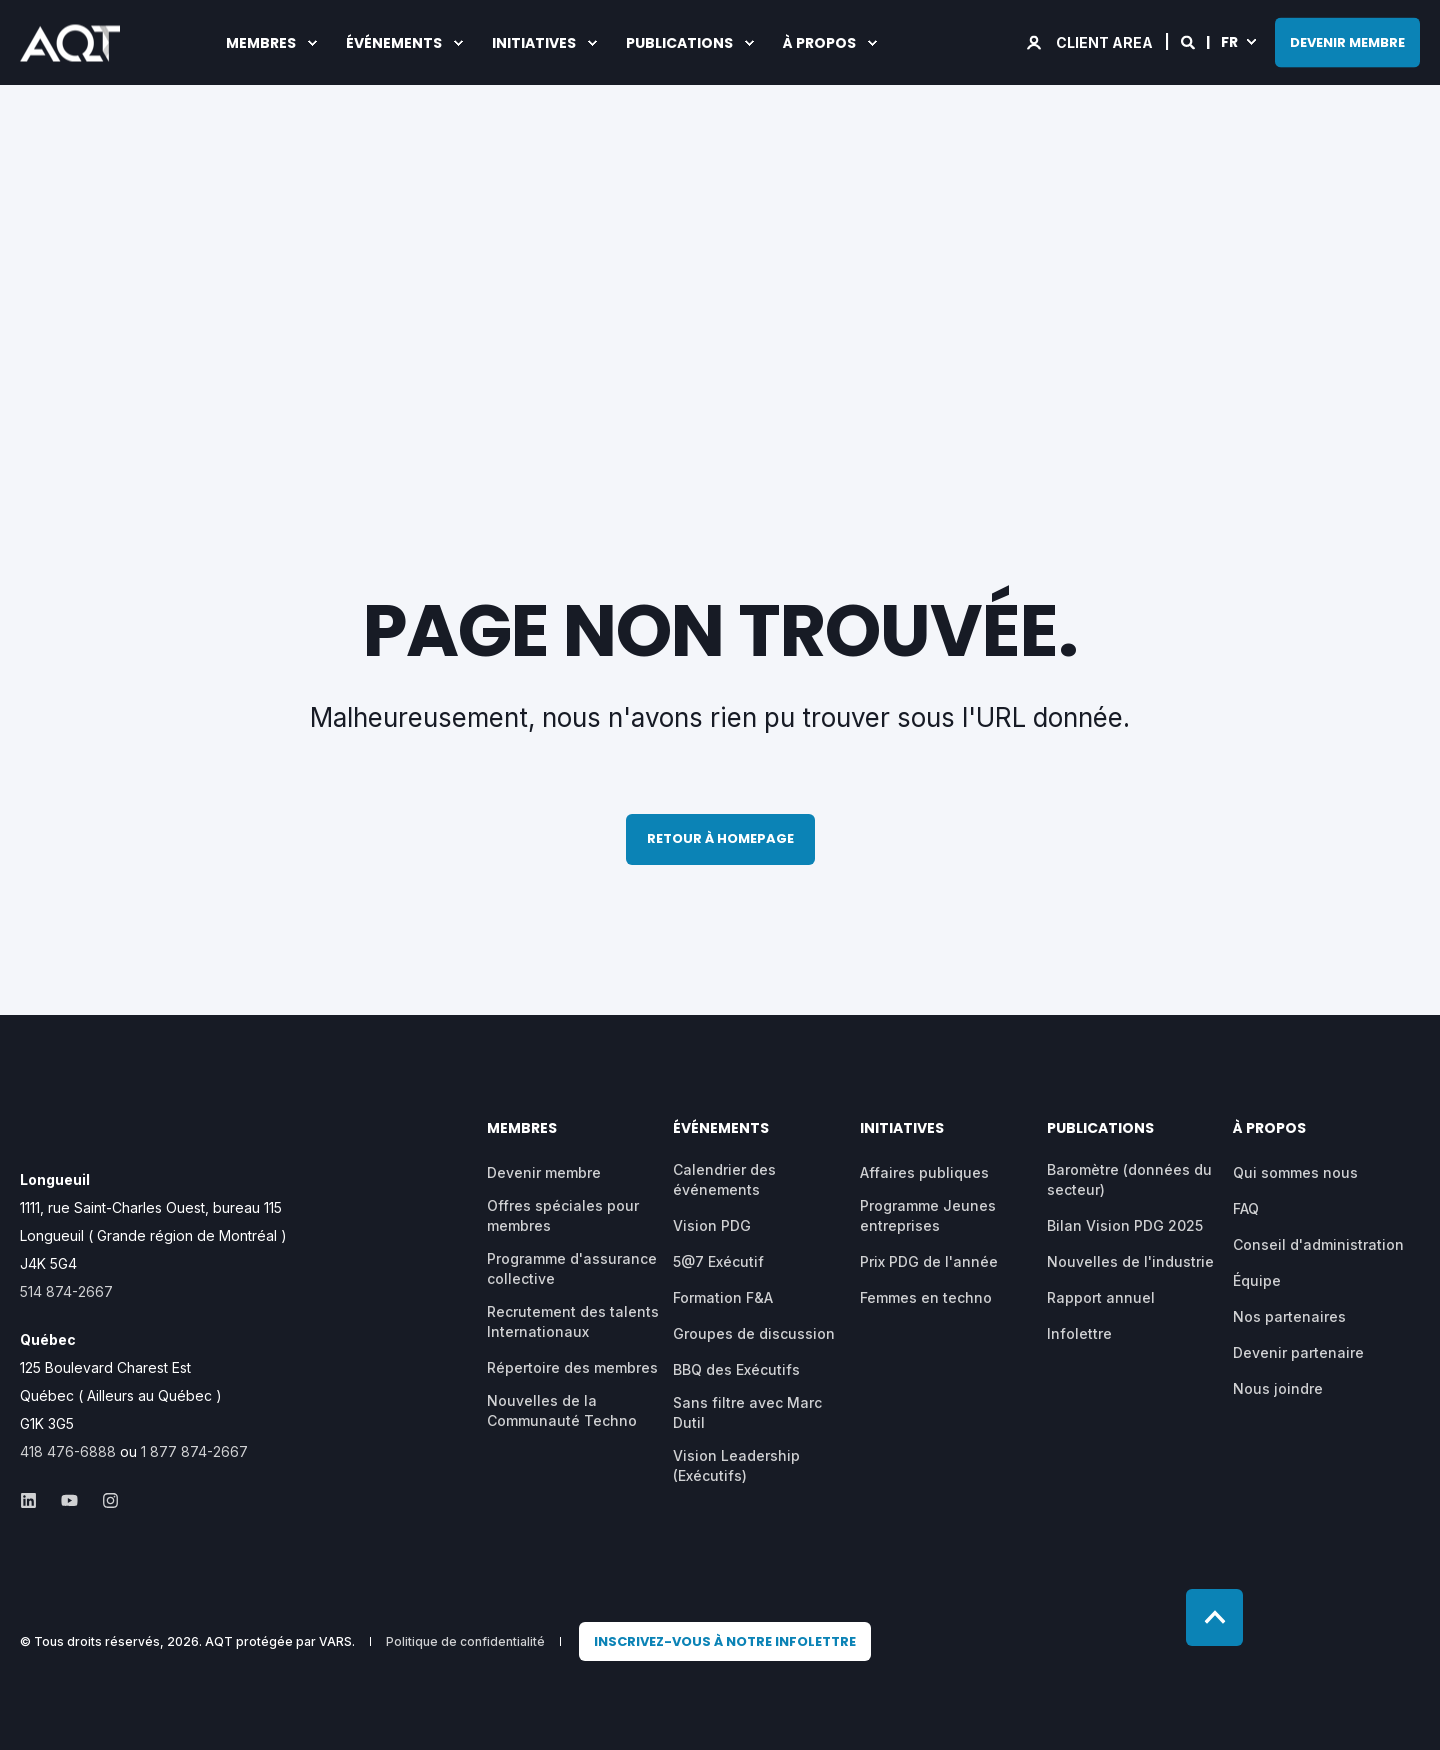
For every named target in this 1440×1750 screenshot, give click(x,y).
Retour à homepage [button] (720, 838)
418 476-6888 (68, 1451)
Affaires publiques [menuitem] (924, 1172)
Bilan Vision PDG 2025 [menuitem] (1125, 1225)
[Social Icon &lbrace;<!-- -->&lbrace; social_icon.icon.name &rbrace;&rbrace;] (34, 1500)
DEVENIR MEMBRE (1347, 41)
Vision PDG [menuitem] (712, 1225)
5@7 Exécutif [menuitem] (718, 1261)
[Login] (1091, 40)
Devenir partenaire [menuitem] (1298, 1352)
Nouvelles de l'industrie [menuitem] (1130, 1261)
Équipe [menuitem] (1257, 1280)
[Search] (1189, 40)
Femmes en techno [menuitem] (926, 1297)
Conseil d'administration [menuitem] (1318, 1244)
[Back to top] (1214, 1617)
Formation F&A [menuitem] (723, 1297)
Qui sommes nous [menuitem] (1295, 1172)
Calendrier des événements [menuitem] (724, 1179)
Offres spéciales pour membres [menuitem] (563, 1215)
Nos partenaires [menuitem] (1289, 1316)
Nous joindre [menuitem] (1278, 1388)
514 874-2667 (66, 1291)
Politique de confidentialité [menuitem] (465, 1642)
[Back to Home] (70, 47)
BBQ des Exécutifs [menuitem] (736, 1369)
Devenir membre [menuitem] (544, 1172)
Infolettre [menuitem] (1079, 1333)
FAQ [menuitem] (1246, 1208)
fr (1229, 41)
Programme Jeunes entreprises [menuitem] (928, 1215)
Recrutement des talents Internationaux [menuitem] (573, 1321)
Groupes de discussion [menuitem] (754, 1333)
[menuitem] (725, 1642)
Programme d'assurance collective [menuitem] (572, 1268)
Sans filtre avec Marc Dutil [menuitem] (747, 1412)
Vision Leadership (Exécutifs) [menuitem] (736, 1465)
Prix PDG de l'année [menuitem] (929, 1261)
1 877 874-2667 (194, 1451)
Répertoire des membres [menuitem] (572, 1367)
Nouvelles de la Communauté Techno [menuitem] (562, 1410)
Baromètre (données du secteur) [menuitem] (1129, 1179)
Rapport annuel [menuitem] (1101, 1297)
